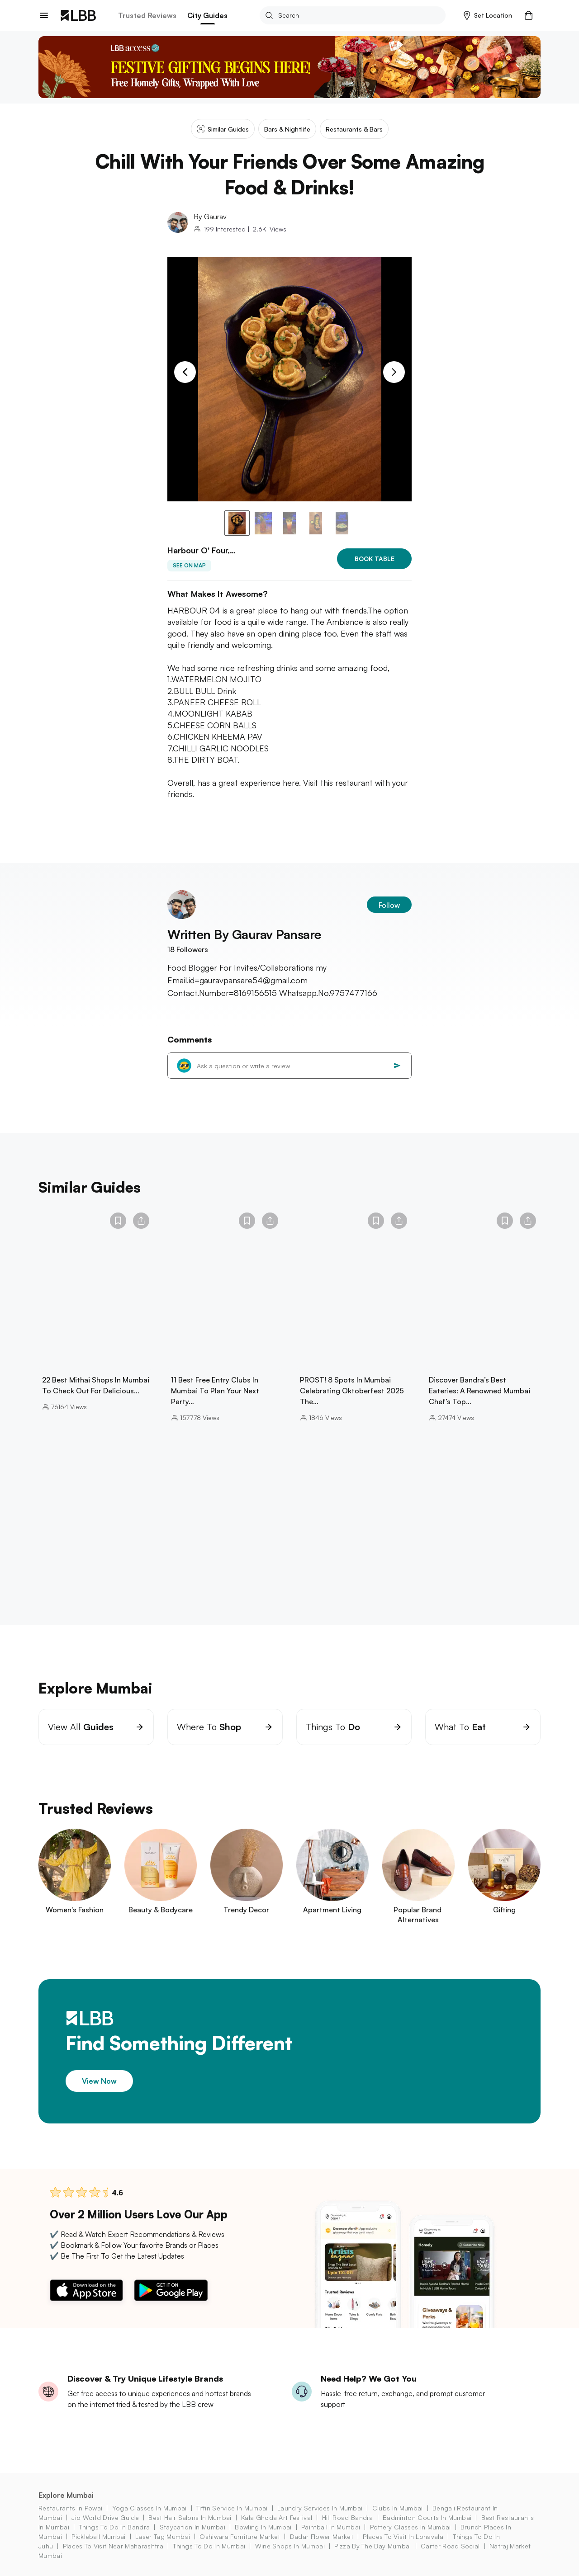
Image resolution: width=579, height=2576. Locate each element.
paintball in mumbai (330, 2527)
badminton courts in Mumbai (427, 2517)
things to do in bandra (114, 2527)
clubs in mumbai (397, 2508)
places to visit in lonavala (403, 2536)
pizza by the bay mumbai (372, 2546)
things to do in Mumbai (209, 2546)
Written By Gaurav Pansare (244, 934)
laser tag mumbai (162, 2536)
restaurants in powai (70, 2508)
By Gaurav (210, 216)
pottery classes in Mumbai (410, 2527)
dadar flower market (321, 2536)
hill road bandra (347, 2517)
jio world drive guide (105, 2517)
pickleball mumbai (98, 2536)
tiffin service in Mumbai (232, 2508)
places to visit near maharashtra (113, 2546)
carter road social (450, 2546)
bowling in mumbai (263, 2527)
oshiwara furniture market (239, 2536)
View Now (99, 2080)
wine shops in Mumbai (290, 2546)
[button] (488, 15)
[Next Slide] (394, 372)
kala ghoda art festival (276, 2517)
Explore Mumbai (66, 2495)
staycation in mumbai (192, 2527)
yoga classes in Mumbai (149, 2508)
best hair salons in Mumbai (189, 2517)
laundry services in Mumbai (319, 2508)
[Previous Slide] (185, 372)
